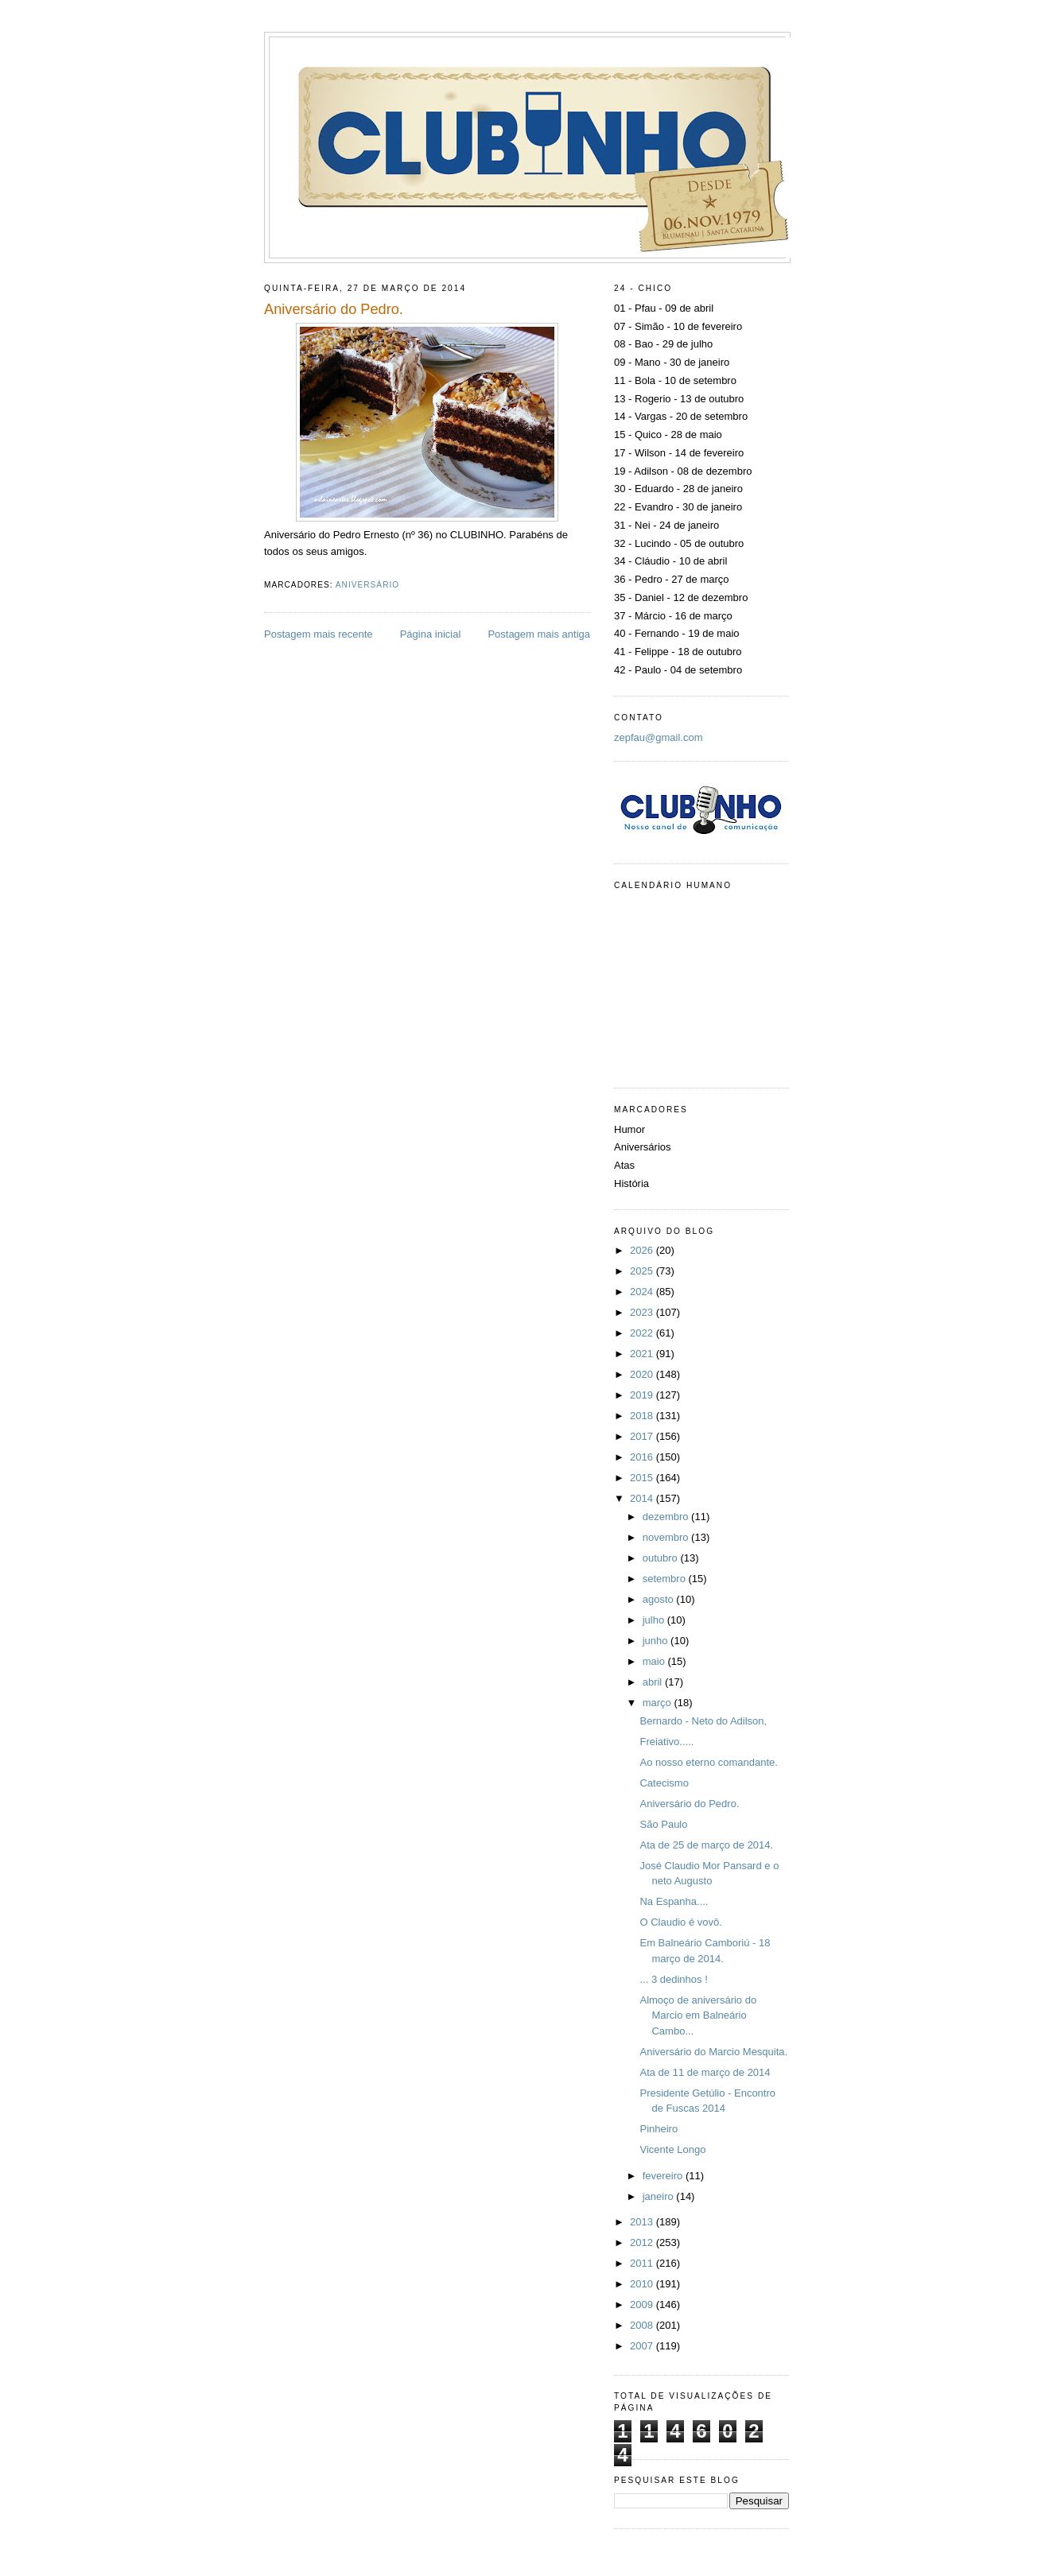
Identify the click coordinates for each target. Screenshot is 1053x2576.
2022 (643, 1333)
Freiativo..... (666, 1742)
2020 (643, 1374)
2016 (643, 1457)
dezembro (667, 1517)
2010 (643, 2284)
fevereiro (664, 2176)
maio (655, 1661)
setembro (666, 1579)
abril (654, 1682)
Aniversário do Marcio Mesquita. (713, 2052)
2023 (643, 1312)
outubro (662, 1558)
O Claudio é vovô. (680, 1922)
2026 (643, 1250)
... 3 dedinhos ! (673, 1979)
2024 (643, 1292)
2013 (643, 2222)
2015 (643, 1478)
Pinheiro (658, 2129)
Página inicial (430, 634)
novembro (667, 1537)
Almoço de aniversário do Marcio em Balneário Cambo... (697, 2015)
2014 (643, 1498)
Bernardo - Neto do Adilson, (703, 1721)
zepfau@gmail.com (658, 737)
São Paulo (663, 1824)
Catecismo (663, 1783)
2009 (643, 2304)
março (658, 1703)
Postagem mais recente (318, 634)
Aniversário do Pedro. (689, 1804)
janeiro (660, 2196)
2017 (643, 1436)
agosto (660, 1599)
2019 (643, 1395)
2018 (643, 1416)
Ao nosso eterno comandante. (708, 1762)
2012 (643, 2242)
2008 (643, 2325)
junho (656, 1641)
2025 (643, 1271)
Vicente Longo (672, 2149)
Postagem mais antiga (539, 634)
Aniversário (367, 584)
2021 (643, 1354)
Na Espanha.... (673, 1901)
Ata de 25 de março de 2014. (706, 1845)
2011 (643, 2263)
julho (655, 1620)
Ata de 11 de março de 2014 (704, 2072)
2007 (643, 2346)
